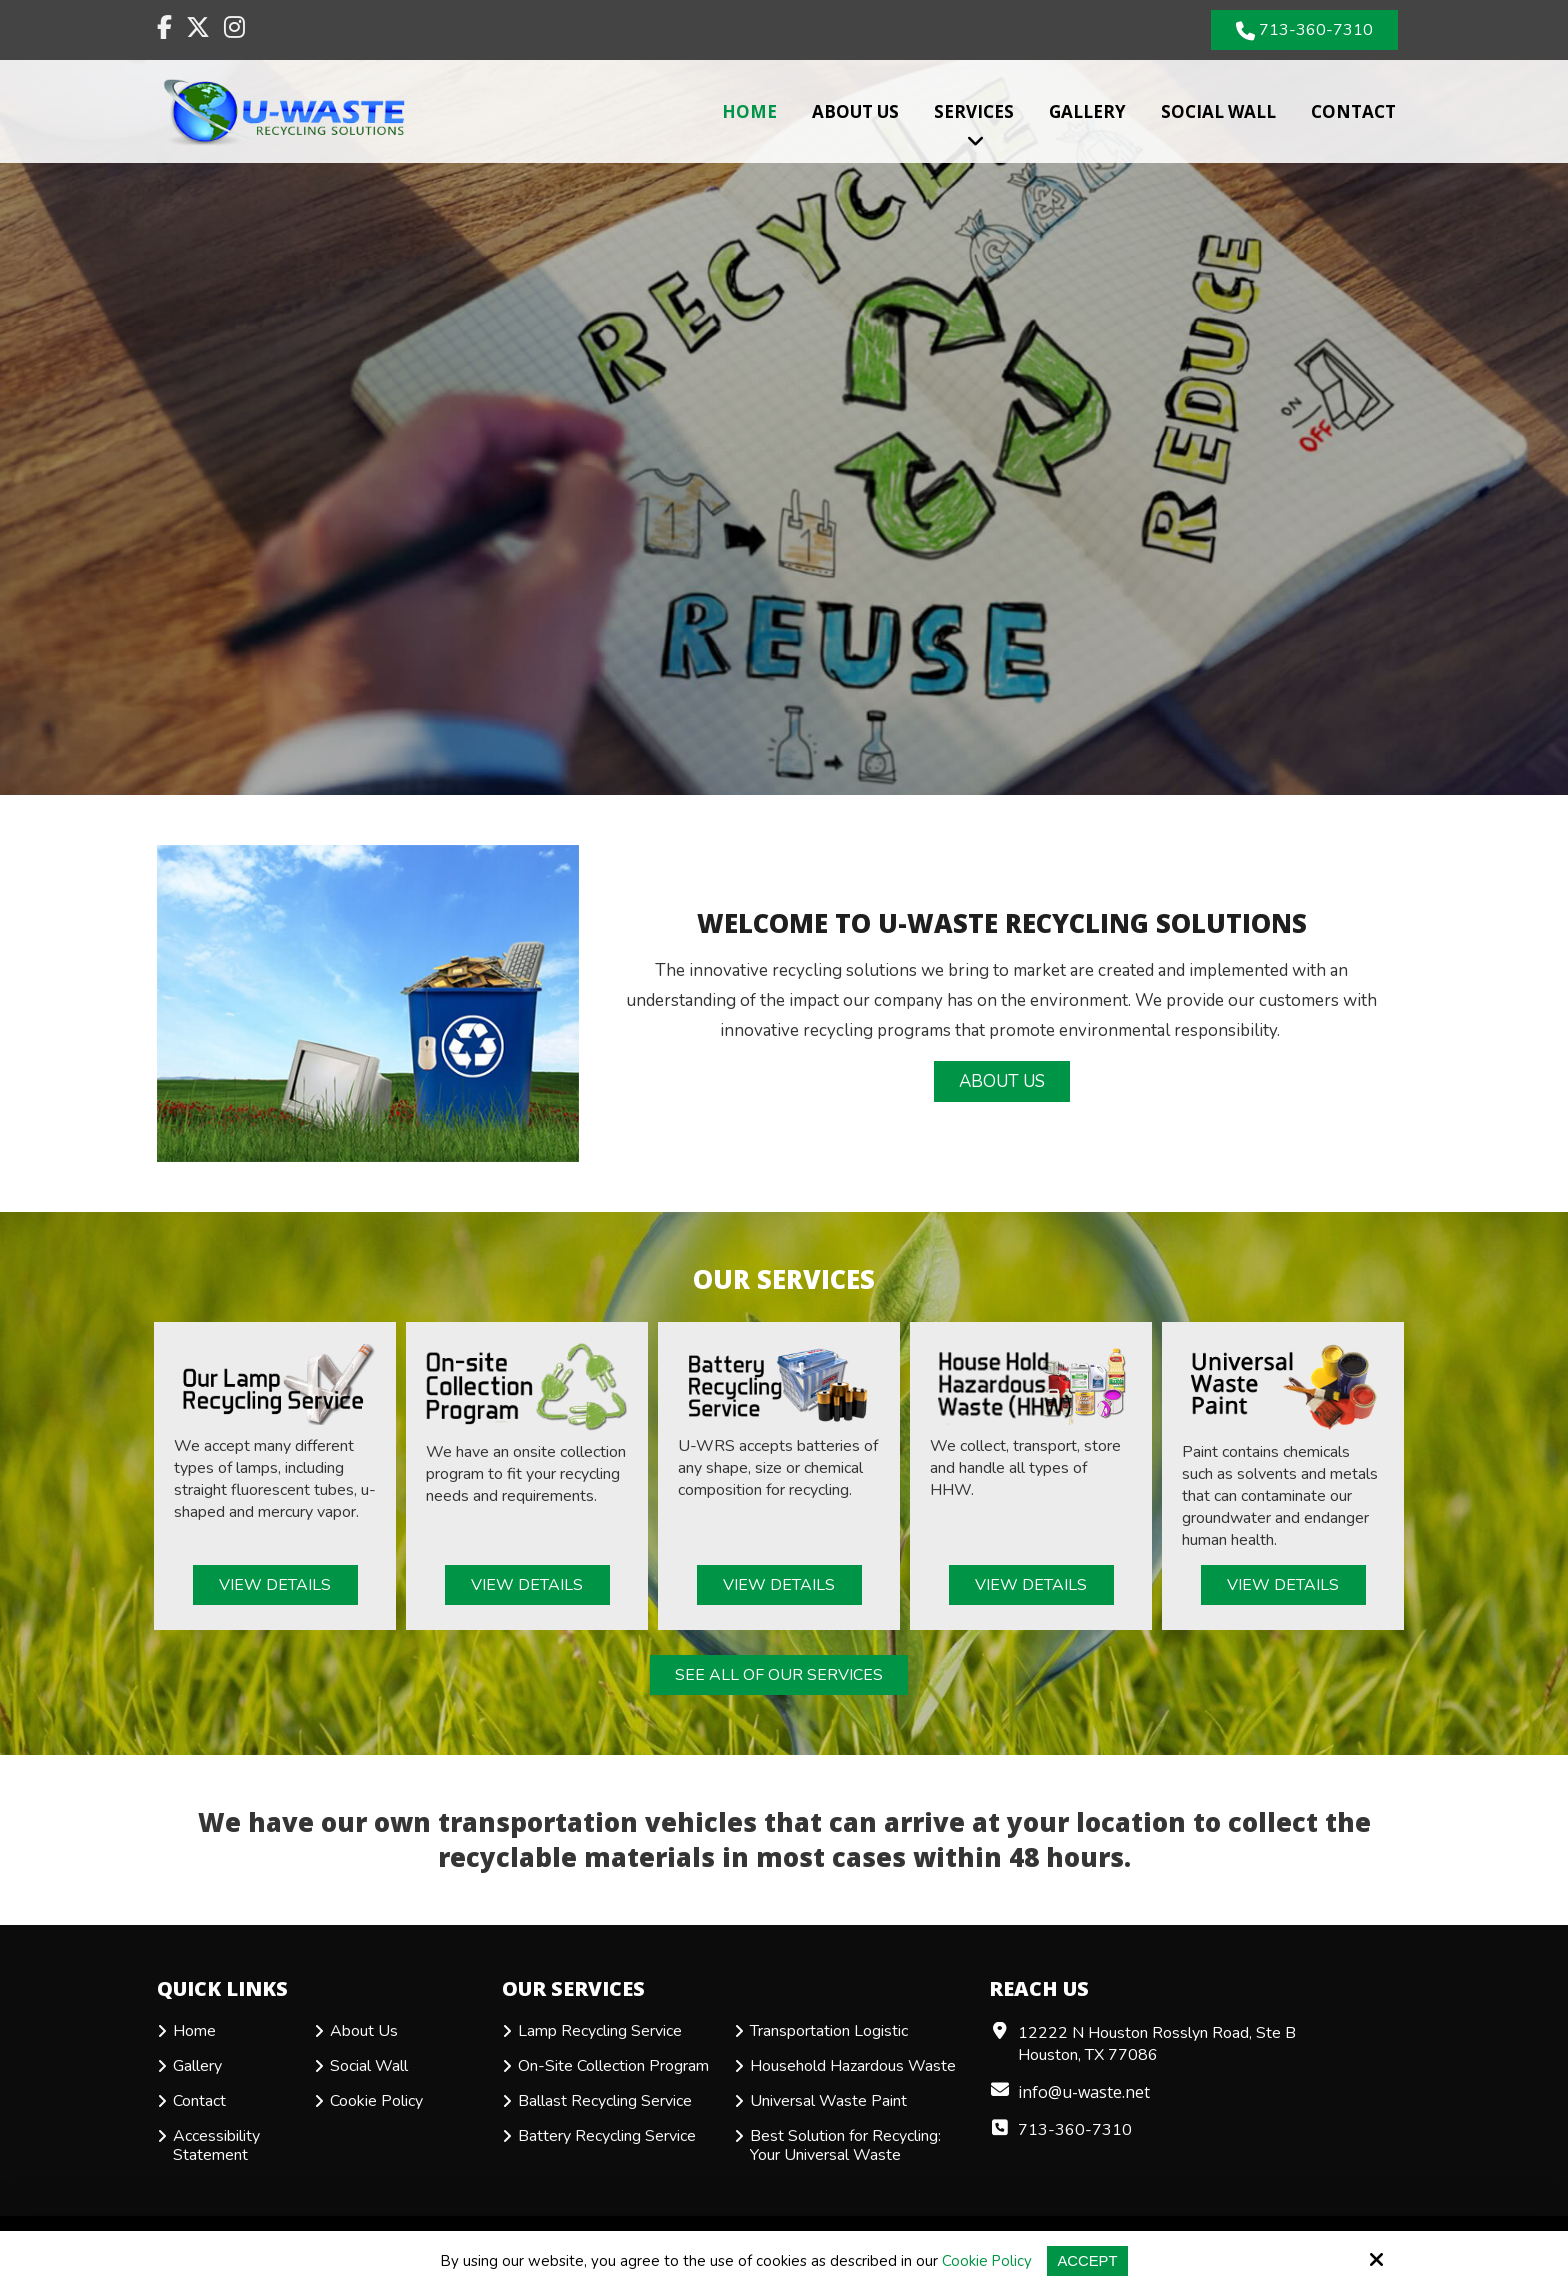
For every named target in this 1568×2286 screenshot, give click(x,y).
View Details (275, 1585)
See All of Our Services (779, 1675)
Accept (1088, 2260)
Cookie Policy (987, 2261)
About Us (1002, 1081)
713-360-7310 (1305, 30)
